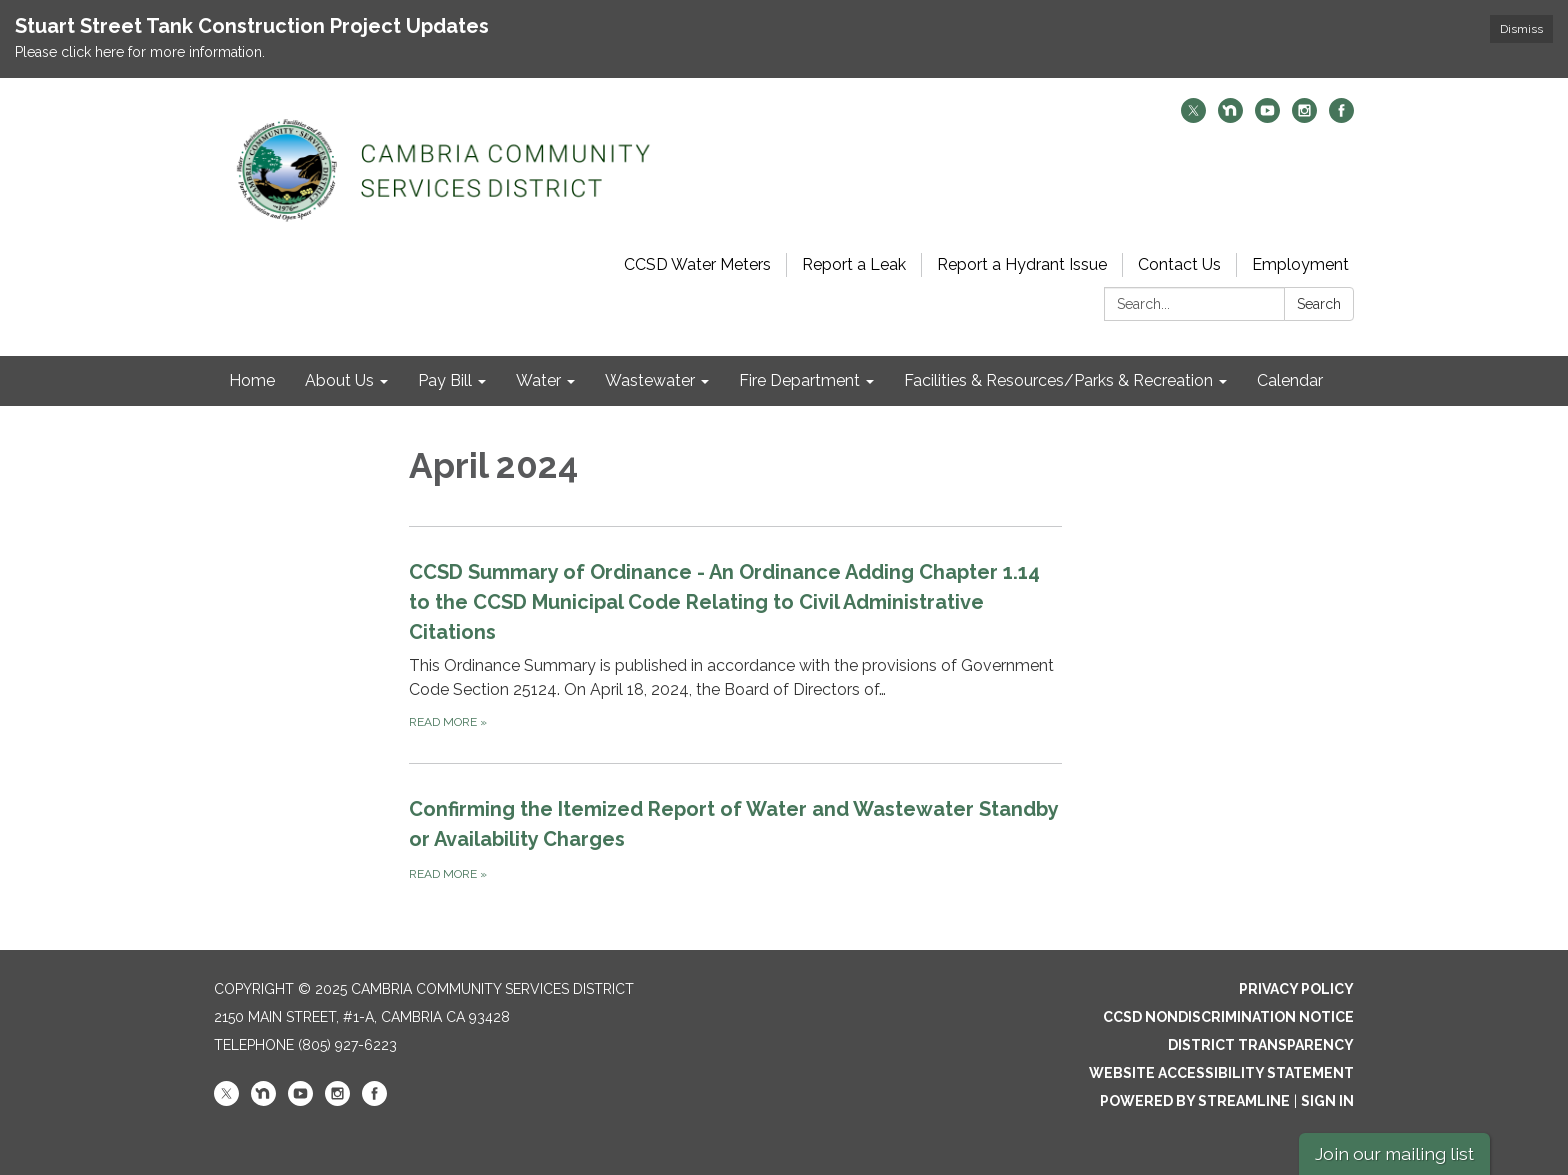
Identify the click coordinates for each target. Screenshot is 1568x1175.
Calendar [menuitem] (1290, 380)
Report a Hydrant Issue (1022, 264)
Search (1319, 304)
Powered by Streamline (1195, 1101)
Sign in (1327, 1101)
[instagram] (1304, 117)
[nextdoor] (1230, 117)
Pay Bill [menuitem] (445, 380)
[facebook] (1341, 117)
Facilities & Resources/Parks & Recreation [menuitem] (1058, 380)
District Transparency (1261, 1045)
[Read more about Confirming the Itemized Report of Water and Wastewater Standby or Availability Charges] (735, 839)
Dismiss (1521, 29)
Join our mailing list (1394, 1153)
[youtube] (1267, 117)
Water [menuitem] (538, 380)
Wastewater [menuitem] (650, 380)
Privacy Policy (1296, 989)
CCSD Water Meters (697, 264)
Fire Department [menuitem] (799, 380)
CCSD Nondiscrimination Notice (1228, 1017)
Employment (1300, 264)
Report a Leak (854, 264)
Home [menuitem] (252, 380)
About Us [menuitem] (339, 380)
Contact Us (1179, 264)
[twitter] (1193, 117)
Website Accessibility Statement (1221, 1073)
